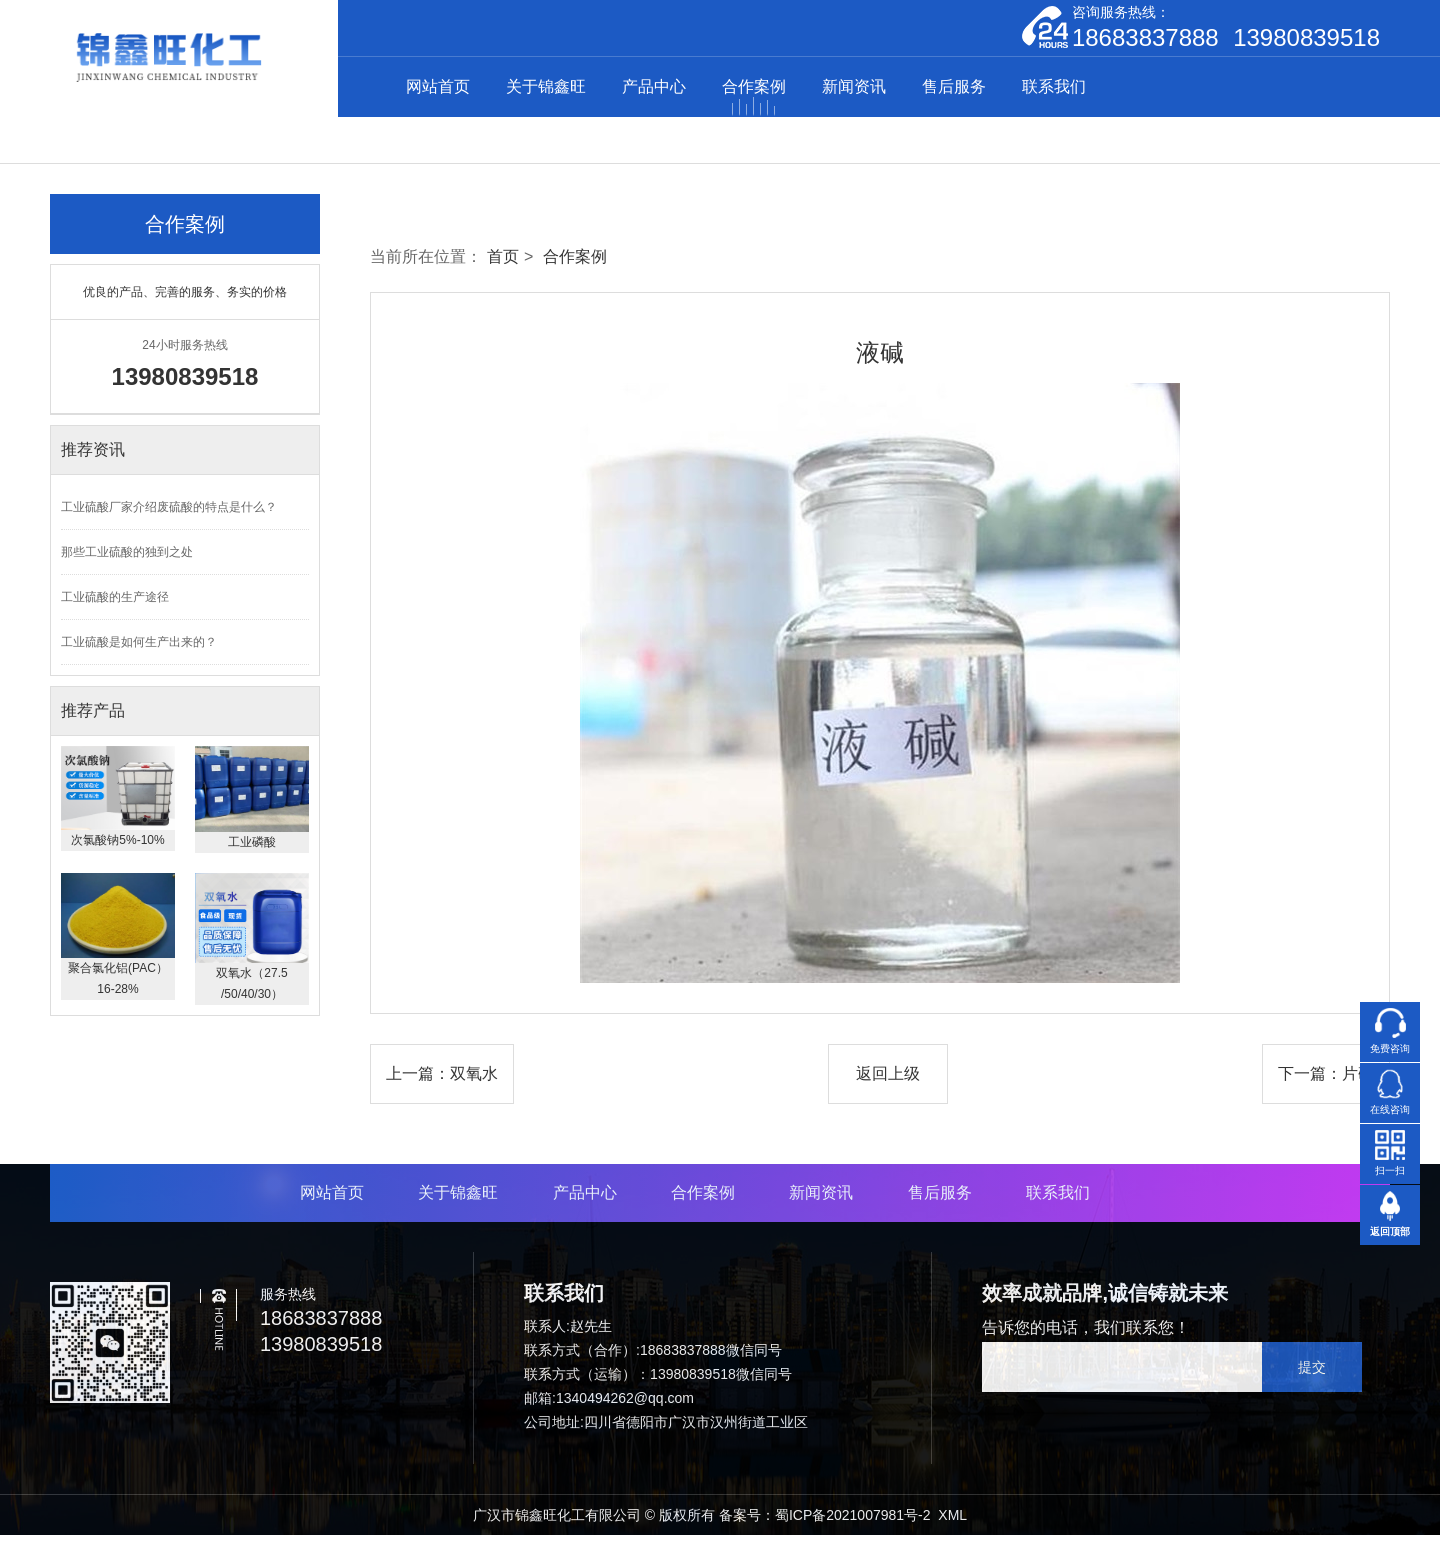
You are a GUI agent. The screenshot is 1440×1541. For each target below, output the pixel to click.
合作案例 (754, 89)
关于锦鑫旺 (546, 89)
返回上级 (888, 1079)
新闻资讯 (854, 89)
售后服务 (954, 89)
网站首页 (438, 89)
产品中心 (654, 89)
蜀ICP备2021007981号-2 (853, 1521)
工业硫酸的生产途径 (115, 603)
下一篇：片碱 (1326, 1079)
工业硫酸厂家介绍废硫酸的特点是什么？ (169, 513)
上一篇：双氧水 (442, 1079)
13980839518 (1306, 41)
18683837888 (1145, 41)
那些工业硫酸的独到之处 (127, 558)
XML (952, 1521)
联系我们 (1054, 89)
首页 (503, 262)
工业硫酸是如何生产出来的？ (139, 648)
